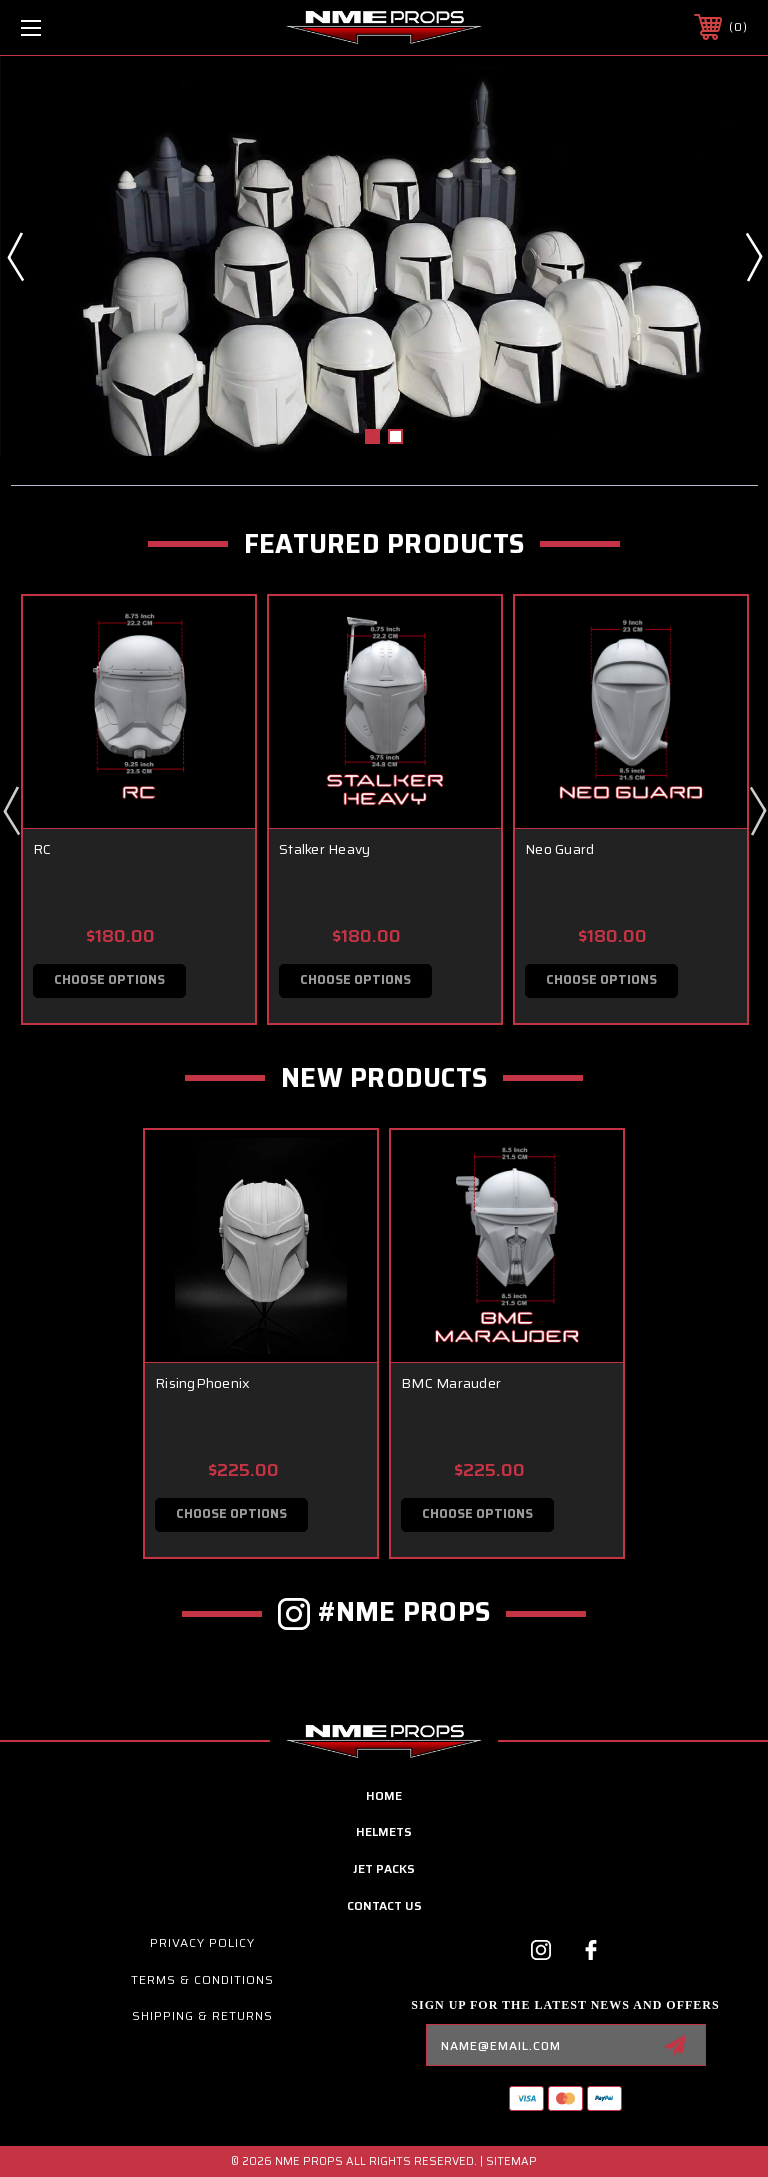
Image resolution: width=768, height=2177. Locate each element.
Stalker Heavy (324, 849)
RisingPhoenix (202, 1384)
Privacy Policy (202, 1943)
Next (753, 256)
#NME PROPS (404, 1612)
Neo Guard (559, 849)
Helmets (384, 1832)
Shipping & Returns (202, 2016)
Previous (15, 256)
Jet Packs (384, 1869)
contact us (384, 1906)
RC (42, 849)
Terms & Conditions (202, 1979)
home (384, 1795)
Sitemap (511, 2161)
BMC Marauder (451, 1384)
